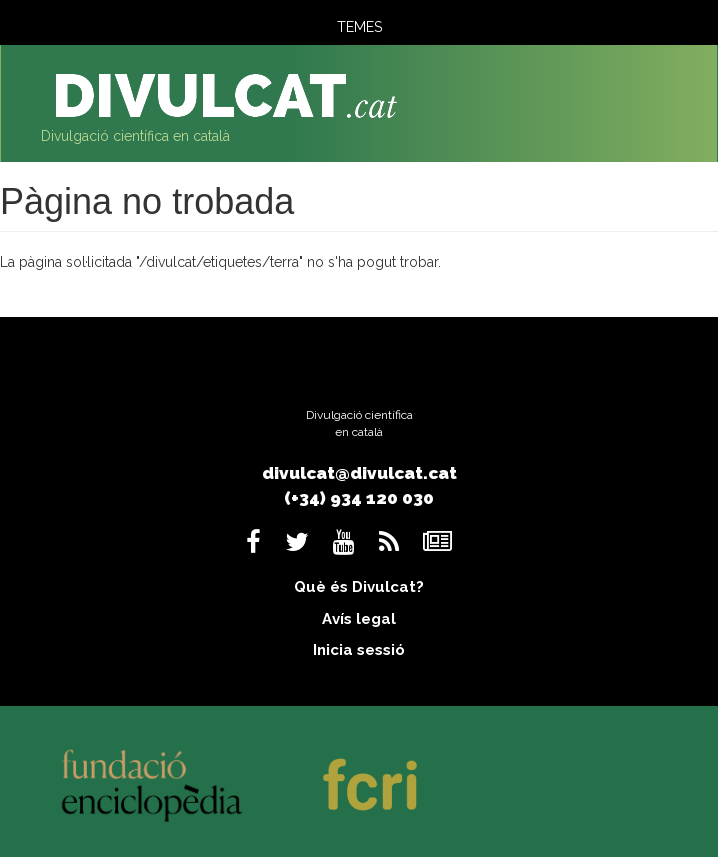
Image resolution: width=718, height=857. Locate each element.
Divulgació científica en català (135, 136)
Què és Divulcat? (359, 587)
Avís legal (359, 619)
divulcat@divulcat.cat (359, 473)
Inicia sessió (359, 650)
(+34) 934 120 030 (359, 498)
